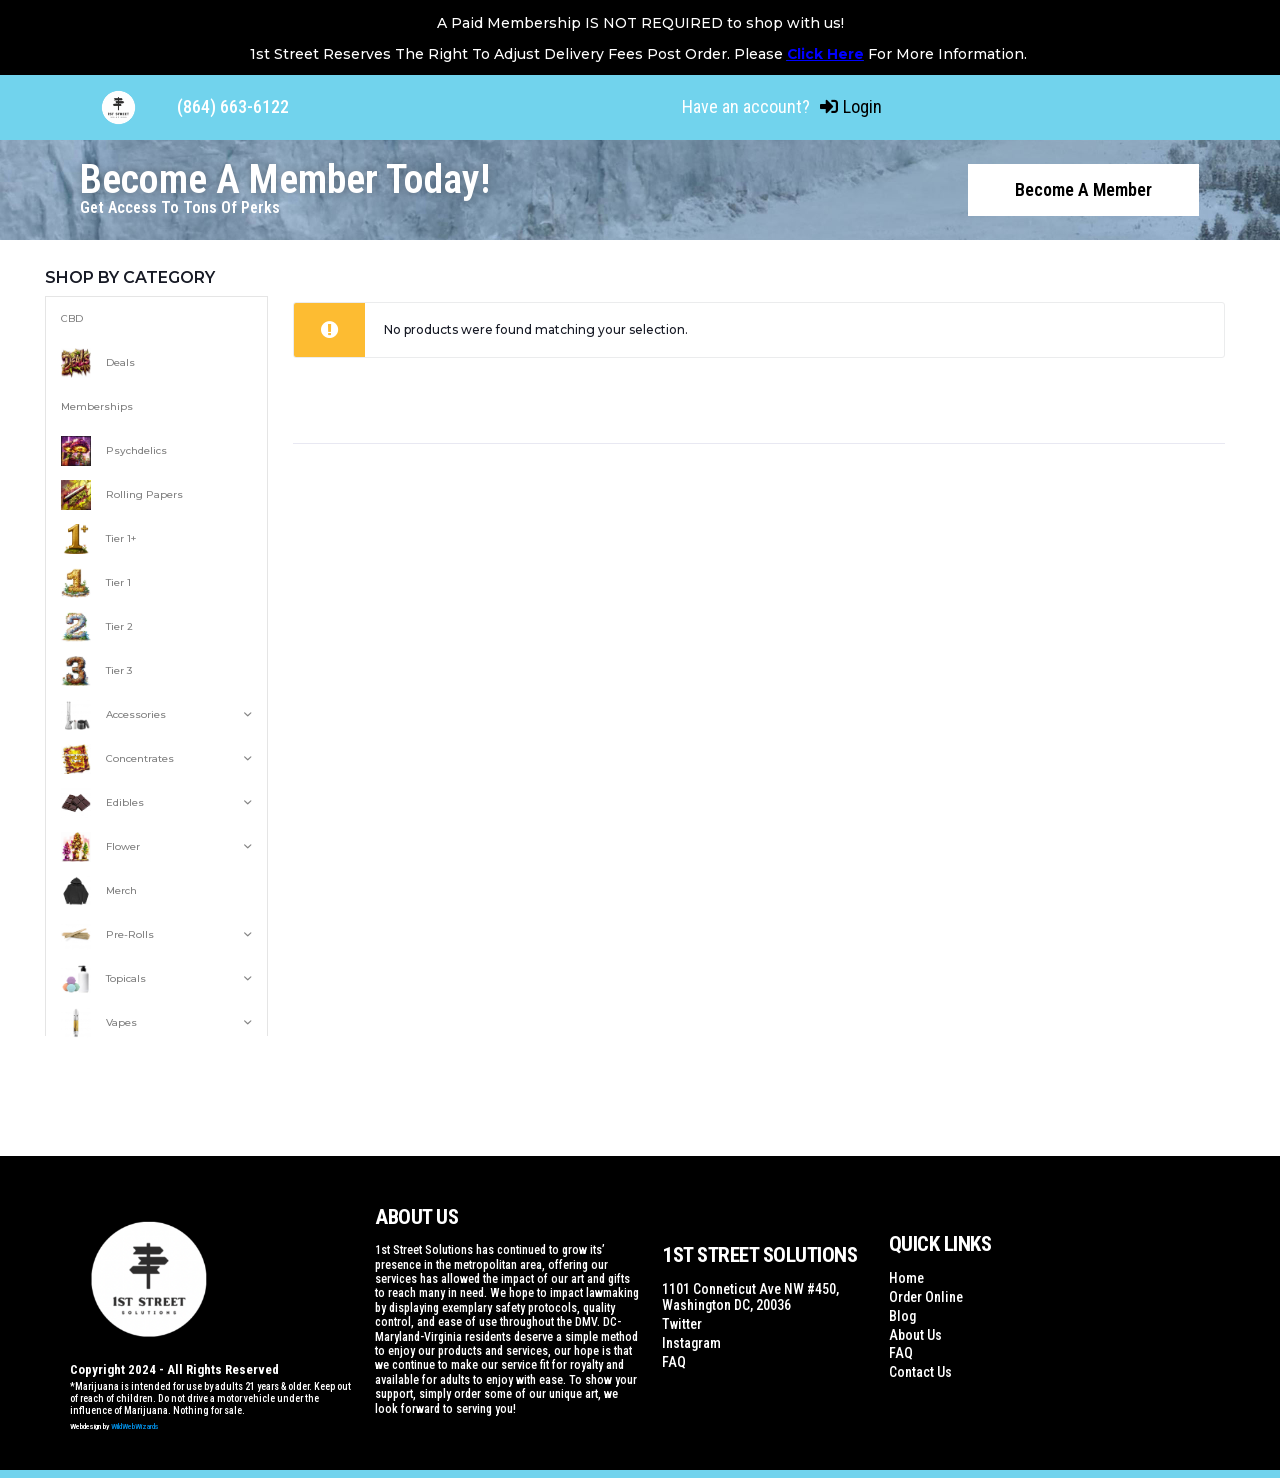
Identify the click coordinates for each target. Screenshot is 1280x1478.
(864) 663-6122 (233, 106)
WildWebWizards (135, 1424)
